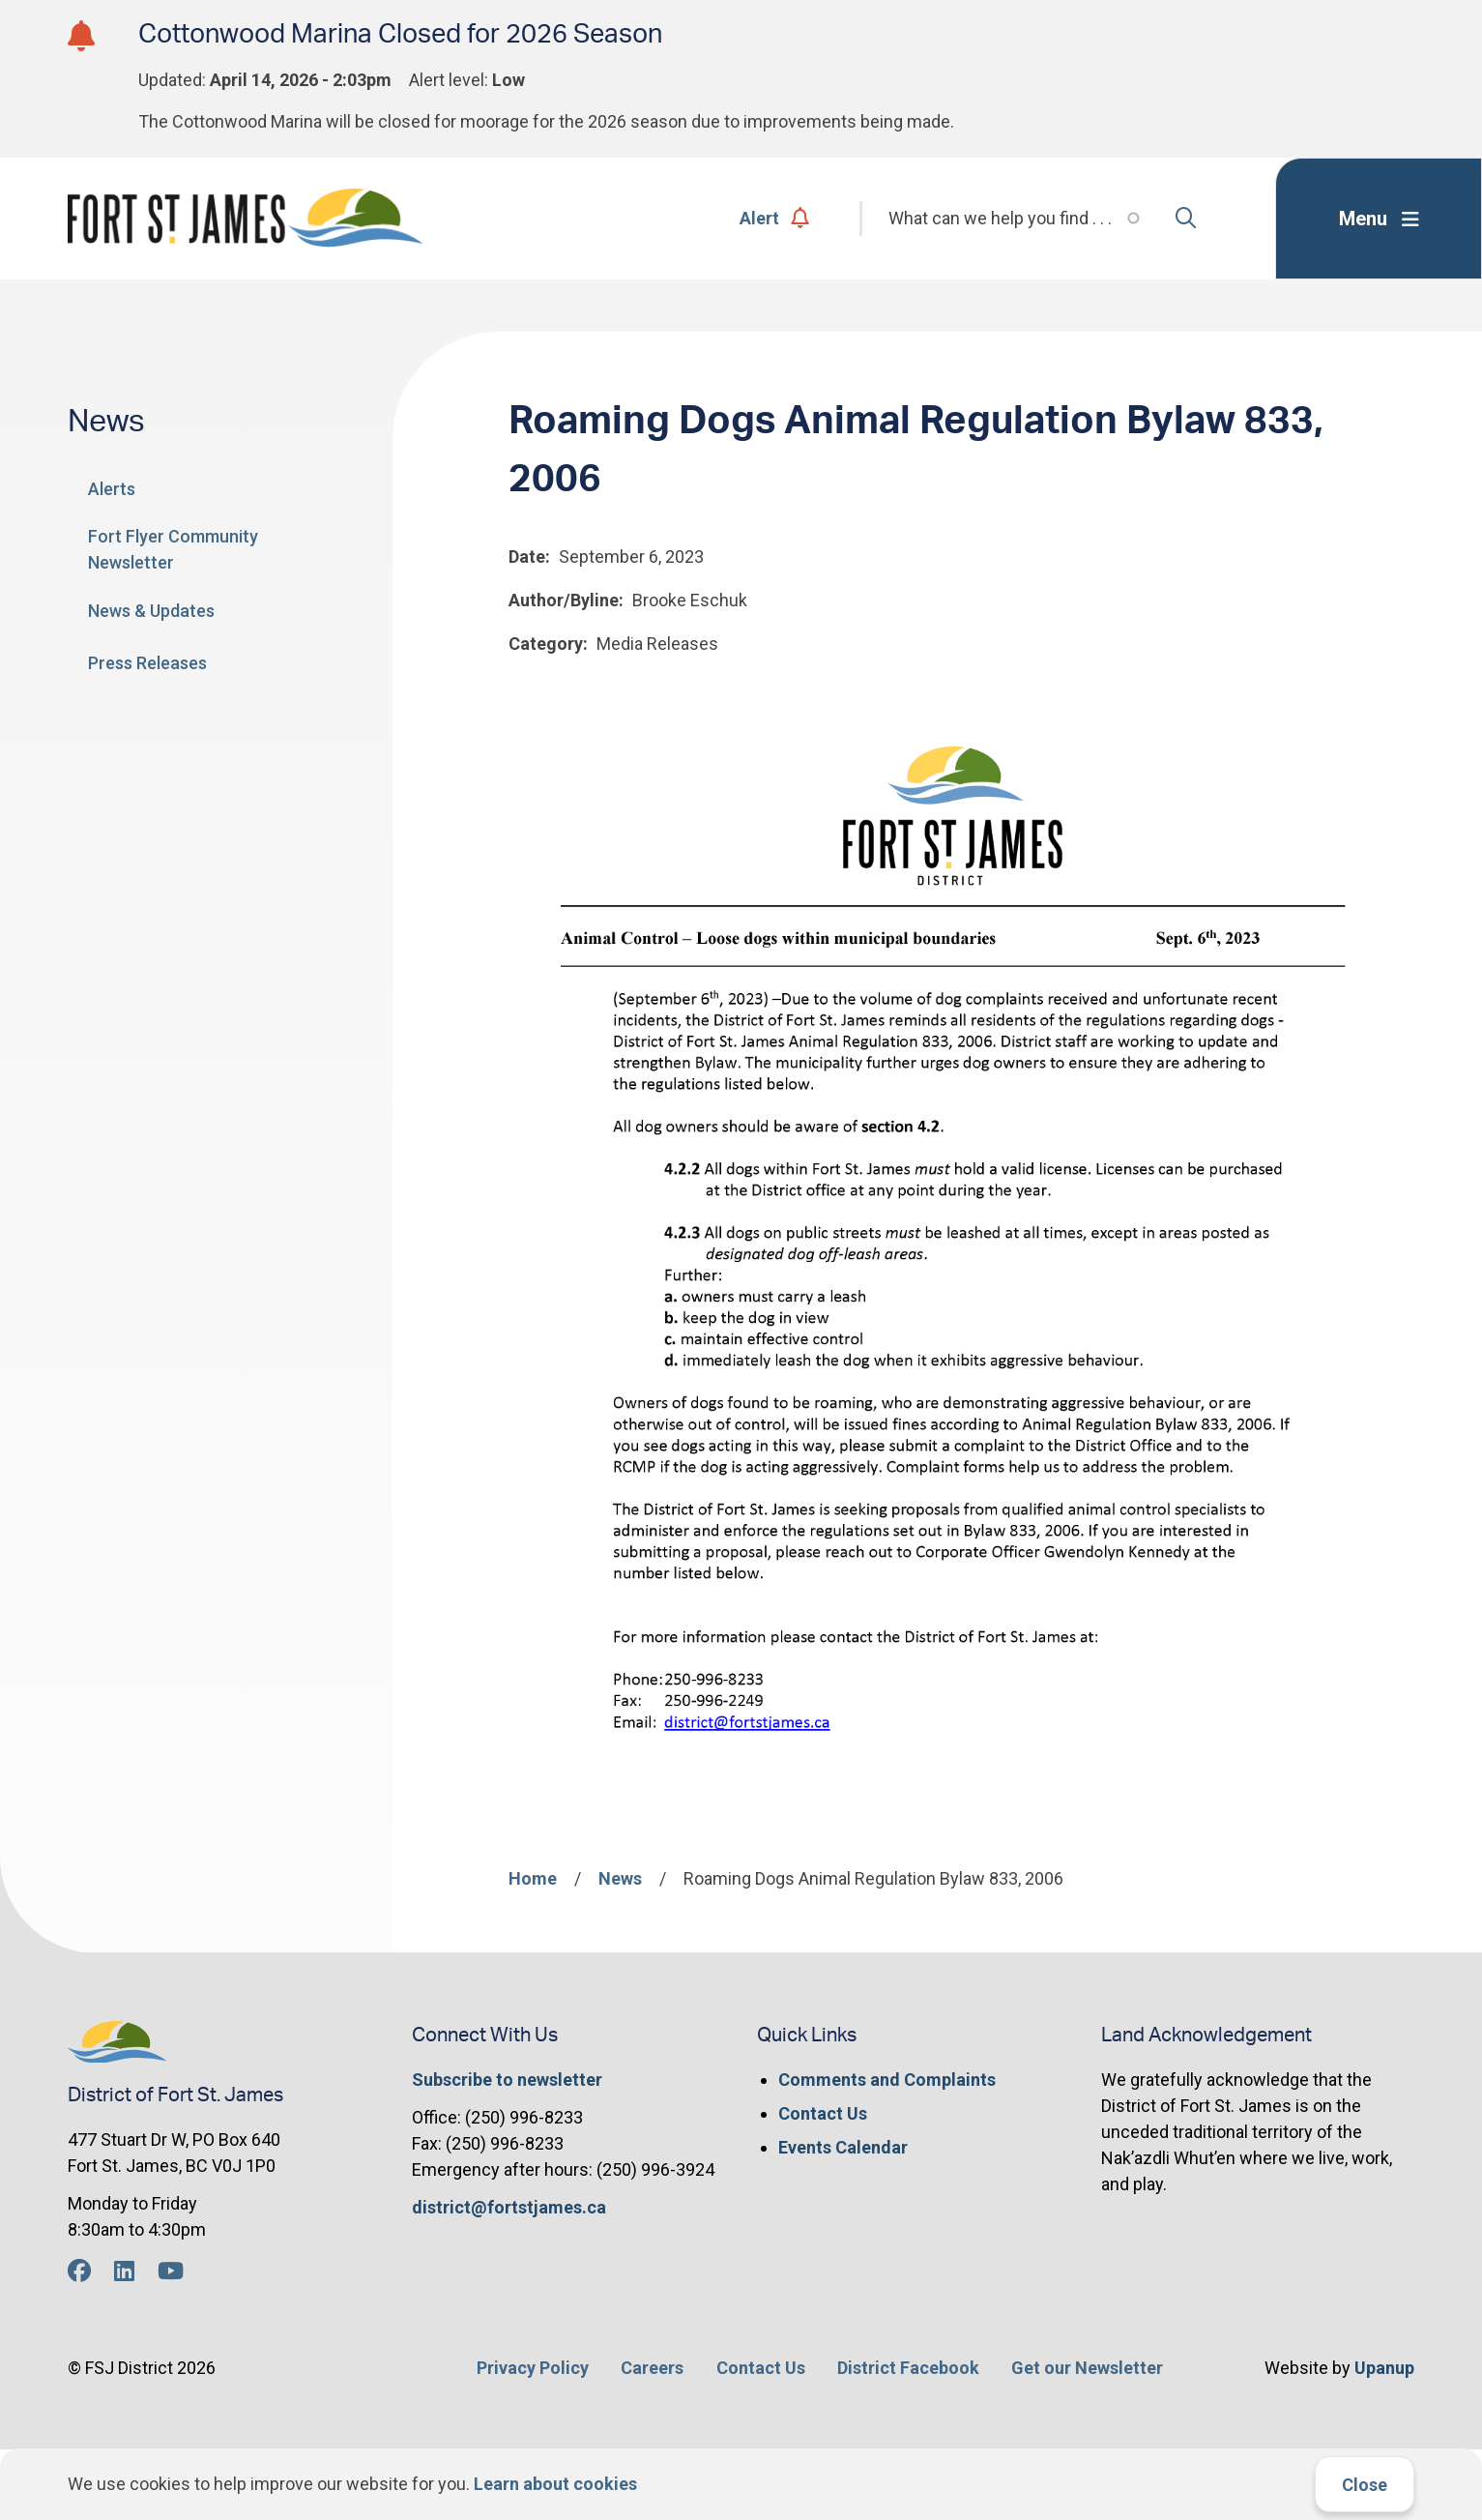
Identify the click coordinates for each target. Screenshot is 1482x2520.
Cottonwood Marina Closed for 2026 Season (400, 34)
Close (1364, 2485)
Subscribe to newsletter (507, 2079)
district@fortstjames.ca (509, 2207)
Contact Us (822, 2113)
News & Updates (151, 611)
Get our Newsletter (1087, 2368)
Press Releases (147, 663)
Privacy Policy (533, 2368)
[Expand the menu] (1378, 218)
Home (533, 1878)
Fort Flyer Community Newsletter (173, 549)
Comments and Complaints (887, 2079)
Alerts (111, 489)
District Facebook (908, 2368)
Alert (775, 218)
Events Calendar (843, 2147)
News (620, 1878)
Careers (652, 2368)
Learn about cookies (555, 2484)
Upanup (1384, 2368)
